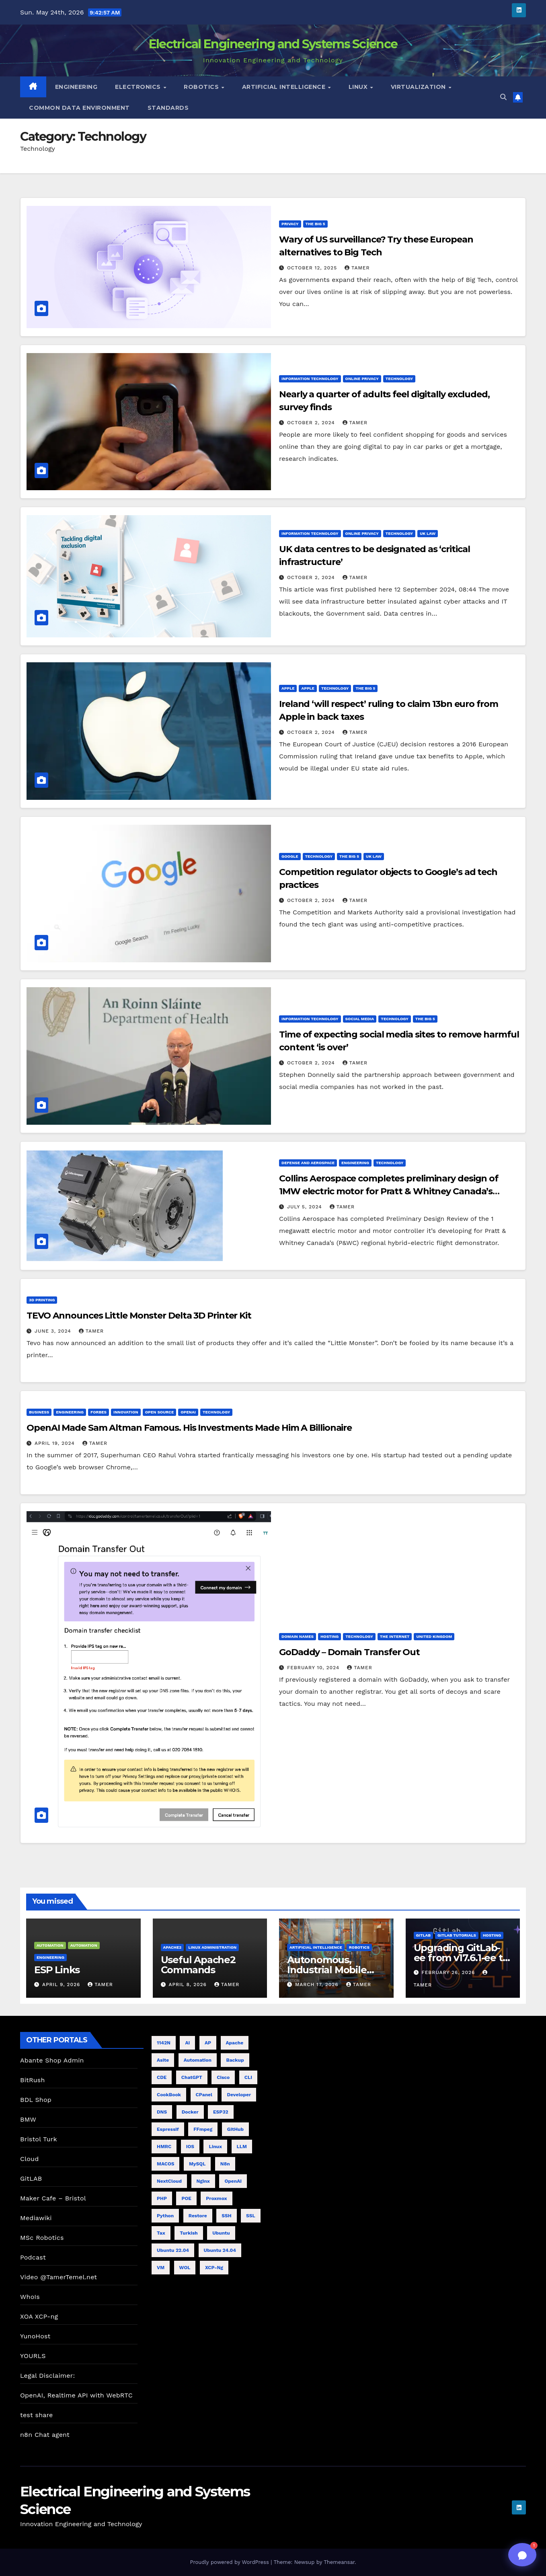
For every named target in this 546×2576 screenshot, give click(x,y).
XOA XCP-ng (39, 2316)
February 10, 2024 (314, 1667)
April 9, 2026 (62, 1984)
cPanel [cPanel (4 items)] (204, 2094)
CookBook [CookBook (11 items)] (169, 2094)
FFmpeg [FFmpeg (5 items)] (202, 2129)
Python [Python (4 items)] (165, 2216)
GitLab (423, 1935)
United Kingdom (434, 1636)
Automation (50, 1945)
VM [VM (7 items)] (160, 2267)
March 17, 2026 (318, 1984)
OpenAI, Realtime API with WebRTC (76, 2395)
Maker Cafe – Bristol (53, 2198)
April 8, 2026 (188, 1984)
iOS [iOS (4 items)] (190, 2146)
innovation (125, 1412)
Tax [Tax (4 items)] (161, 2233)
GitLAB (31, 2178)
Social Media (359, 1019)
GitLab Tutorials (456, 1935)
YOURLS (33, 2356)
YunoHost (35, 2336)
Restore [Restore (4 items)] (198, 2216)
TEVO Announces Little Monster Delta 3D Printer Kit (139, 1315)
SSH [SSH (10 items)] (226, 2216)
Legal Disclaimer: (47, 2375)
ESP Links (57, 1970)
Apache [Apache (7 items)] (235, 2043)
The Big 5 (315, 224)
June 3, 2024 (54, 1331)
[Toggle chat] (522, 2554)
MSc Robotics (42, 2237)
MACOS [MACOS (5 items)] (165, 2164)
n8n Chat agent (45, 2434)
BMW (28, 2119)
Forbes (98, 1412)
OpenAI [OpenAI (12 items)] (233, 2181)
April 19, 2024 (56, 1443)
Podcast (33, 2257)
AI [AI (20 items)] (187, 2043)
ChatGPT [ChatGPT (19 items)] (191, 2077)
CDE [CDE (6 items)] (161, 2077)
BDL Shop (35, 2100)
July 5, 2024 (305, 1207)
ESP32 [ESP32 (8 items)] (220, 2112)
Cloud (29, 2159)
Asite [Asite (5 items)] (163, 2060)
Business (39, 1412)
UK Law (427, 533)
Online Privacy (362, 378)
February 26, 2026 (449, 1972)
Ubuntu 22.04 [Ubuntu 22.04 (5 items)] (173, 2250)
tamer (357, 268)
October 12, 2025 (313, 268)
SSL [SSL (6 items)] (250, 2216)
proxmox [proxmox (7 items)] (216, 2198)
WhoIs (30, 2297)
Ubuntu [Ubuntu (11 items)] (221, 2233)
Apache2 (172, 1947)
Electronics (138, 86)
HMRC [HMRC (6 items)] (164, 2146)
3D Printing (42, 1300)
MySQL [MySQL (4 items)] (197, 2164)
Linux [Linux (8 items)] (215, 2146)
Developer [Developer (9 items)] (239, 2094)
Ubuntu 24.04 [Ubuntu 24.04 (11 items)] (220, 2250)
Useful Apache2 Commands (198, 1965)
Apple (287, 688)
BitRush (32, 2080)
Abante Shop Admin (52, 2060)
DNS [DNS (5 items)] (162, 2112)
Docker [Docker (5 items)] (190, 2112)
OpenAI (188, 1412)
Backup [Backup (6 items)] (235, 2060)
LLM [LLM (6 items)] (242, 2146)
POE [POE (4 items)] (186, 2198)
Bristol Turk (38, 2139)
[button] (503, 97)
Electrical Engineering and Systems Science (273, 44)
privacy (290, 224)
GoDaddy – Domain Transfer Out (349, 1652)
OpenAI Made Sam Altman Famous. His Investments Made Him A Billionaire (189, 1427)
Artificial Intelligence (284, 86)
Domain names (297, 1636)
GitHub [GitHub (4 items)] (235, 2129)
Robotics (202, 86)
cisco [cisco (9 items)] (223, 2077)
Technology (399, 378)
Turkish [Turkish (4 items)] (188, 2233)
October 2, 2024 (312, 422)
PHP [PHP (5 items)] (162, 2198)
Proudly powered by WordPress (230, 2562)
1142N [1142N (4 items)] (163, 2043)
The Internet (395, 1636)
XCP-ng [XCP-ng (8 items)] (214, 2267)
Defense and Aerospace (308, 1163)
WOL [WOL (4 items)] (185, 2267)
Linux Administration (212, 1947)
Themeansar (339, 2562)
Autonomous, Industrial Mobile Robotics (327, 1970)
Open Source (159, 1412)
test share (36, 2415)
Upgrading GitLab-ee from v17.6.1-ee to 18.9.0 (461, 1958)
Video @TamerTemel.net (58, 2277)
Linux (359, 86)
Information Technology (310, 378)
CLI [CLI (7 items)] (248, 2077)
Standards (168, 107)
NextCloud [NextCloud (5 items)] (169, 2181)
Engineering (76, 86)
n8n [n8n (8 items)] (225, 2164)
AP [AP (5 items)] (208, 2043)
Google (289, 856)
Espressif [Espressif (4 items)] (168, 2129)
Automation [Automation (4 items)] (197, 2060)
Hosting (329, 1636)
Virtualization (419, 86)
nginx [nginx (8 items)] (203, 2181)
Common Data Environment (79, 107)
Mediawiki (36, 2218)
